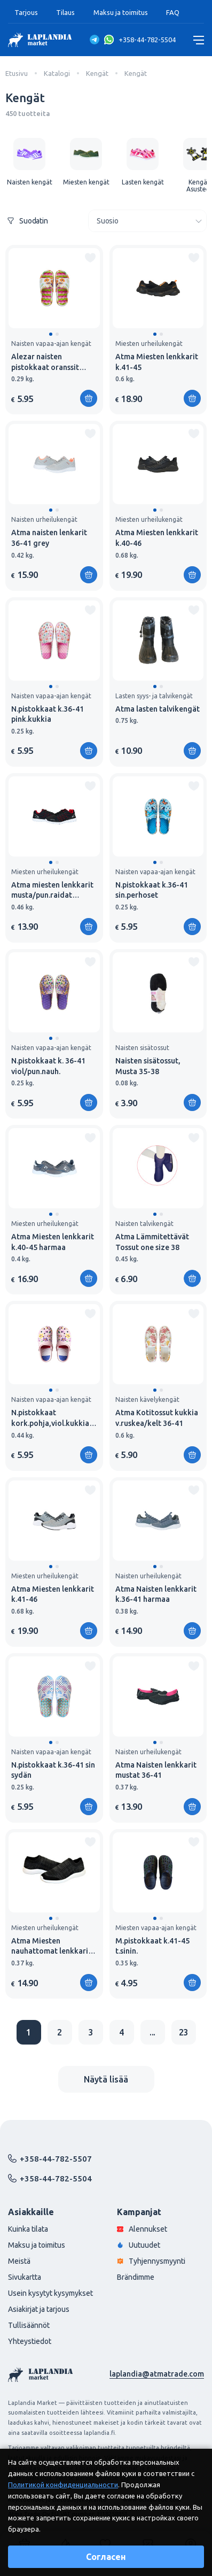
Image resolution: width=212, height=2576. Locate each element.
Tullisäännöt (29, 2325)
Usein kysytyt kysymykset (50, 2293)
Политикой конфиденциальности (63, 2484)
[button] (51, 334)
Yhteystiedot (29, 2341)
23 (184, 2032)
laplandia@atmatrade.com (156, 2374)
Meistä (19, 2261)
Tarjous (26, 12)
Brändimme (135, 2277)
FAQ (172, 12)
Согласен (106, 2557)
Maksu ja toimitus (120, 12)
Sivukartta (24, 2277)
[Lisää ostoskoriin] (192, 1278)
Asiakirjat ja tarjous (38, 2309)
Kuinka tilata (28, 2229)
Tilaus (65, 12)
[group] (29, 162)
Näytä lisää (106, 2079)
